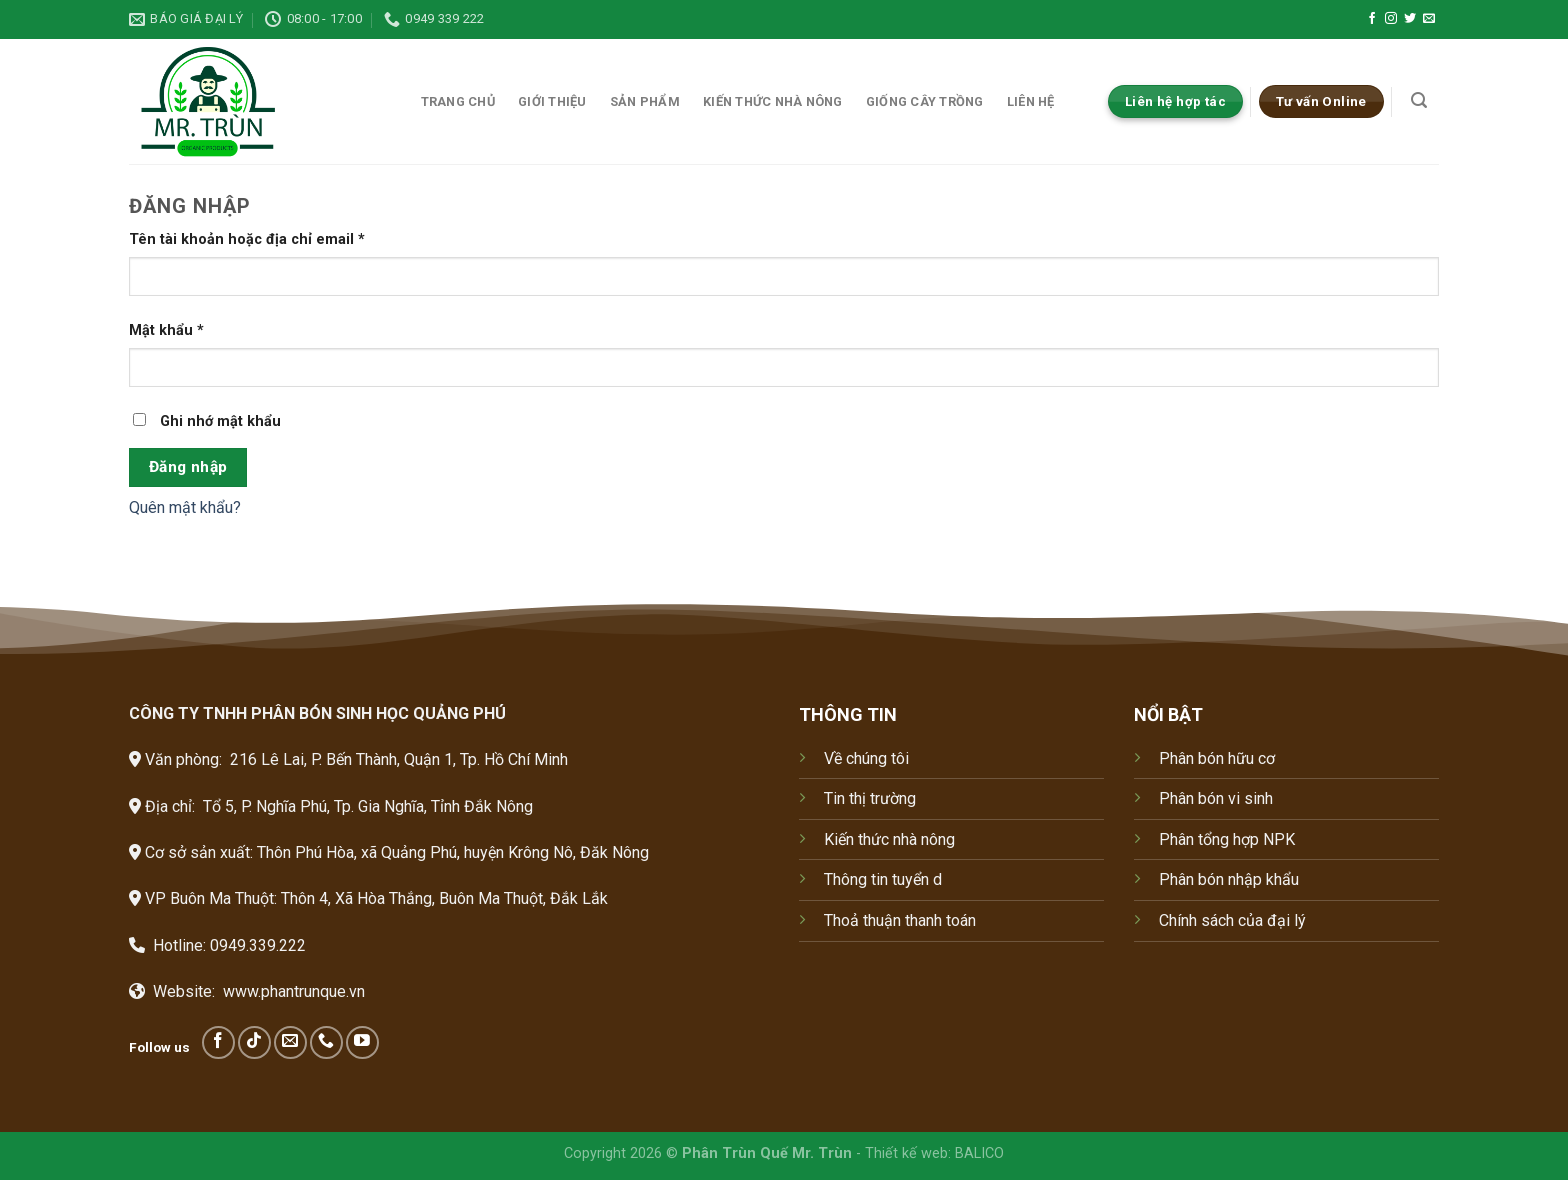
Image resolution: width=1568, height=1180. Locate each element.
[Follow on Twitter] (1410, 19)
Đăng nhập (188, 467)
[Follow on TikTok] (254, 1042)
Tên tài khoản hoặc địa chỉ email (247, 239)
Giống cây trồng (925, 101)
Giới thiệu (552, 101)
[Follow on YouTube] (362, 1042)
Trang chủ (458, 101)
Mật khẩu (166, 330)
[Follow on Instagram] (1391, 19)
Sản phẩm (645, 101)
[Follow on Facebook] (1372, 19)
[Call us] (326, 1042)
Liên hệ (1031, 101)
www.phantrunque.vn (294, 991)
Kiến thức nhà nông (773, 101)
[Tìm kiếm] (1419, 100)
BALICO (979, 1153)
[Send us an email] (1429, 19)
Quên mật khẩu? (185, 507)
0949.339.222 (258, 945)
